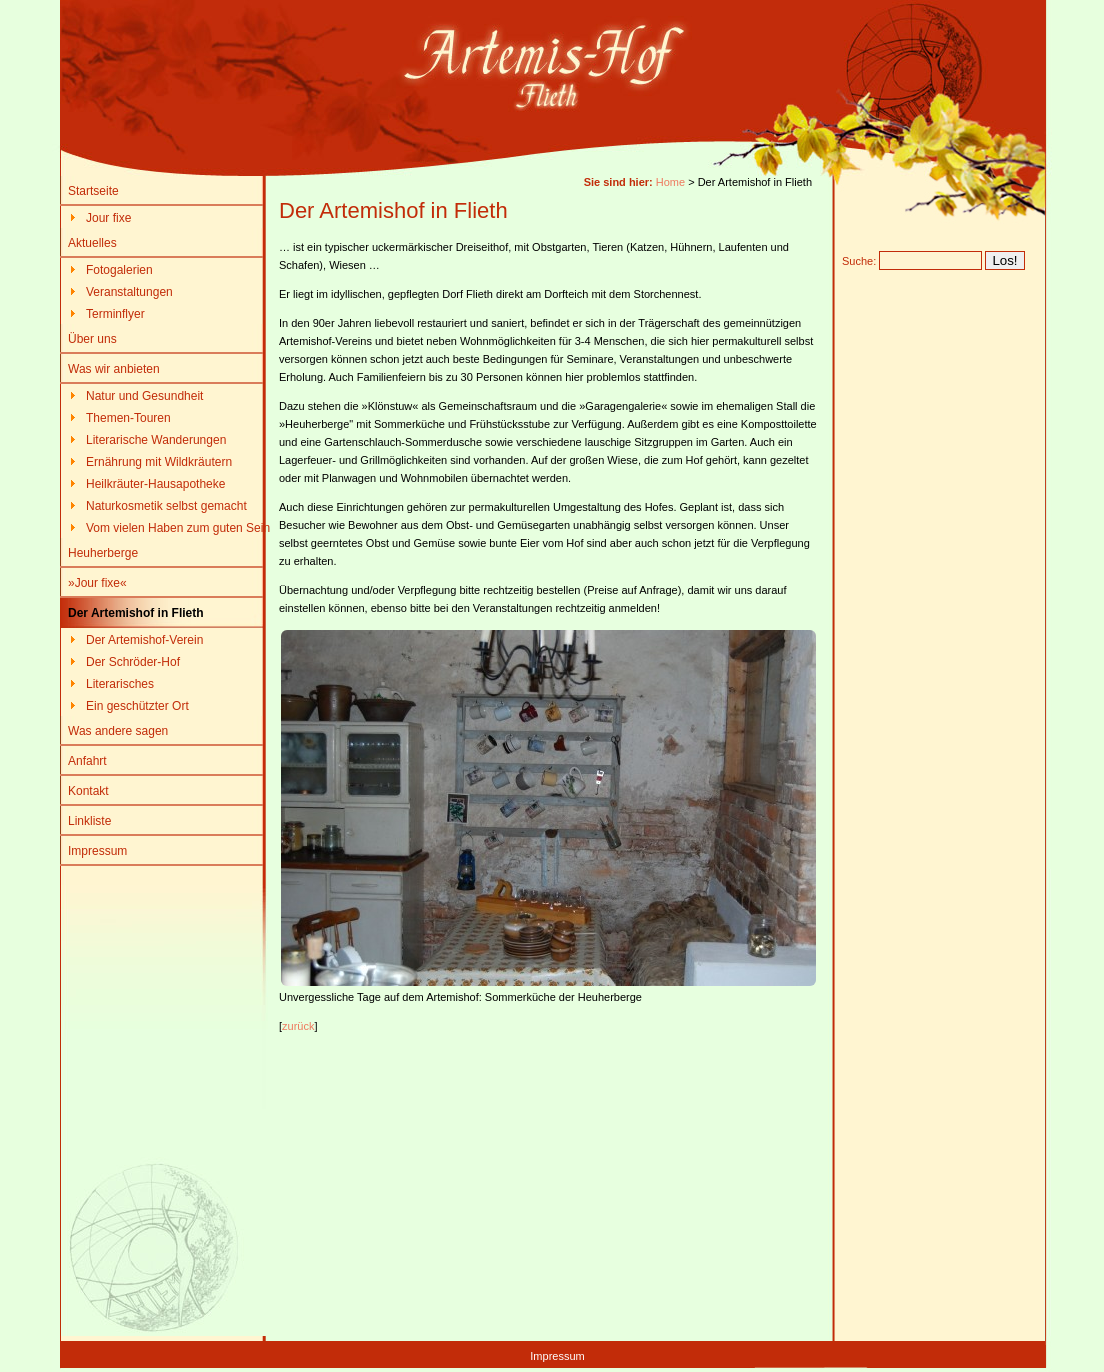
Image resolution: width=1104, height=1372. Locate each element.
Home (670, 182)
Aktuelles (92, 243)
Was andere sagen (118, 731)
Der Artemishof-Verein (144, 640)
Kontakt (88, 791)
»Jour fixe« (97, 583)
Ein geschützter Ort (137, 706)
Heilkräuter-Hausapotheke (155, 484)
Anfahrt (87, 761)
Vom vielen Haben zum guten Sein (178, 528)
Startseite (93, 191)
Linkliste (89, 821)
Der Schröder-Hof (133, 662)
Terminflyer (115, 314)
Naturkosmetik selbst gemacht (166, 506)
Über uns (92, 339)
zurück (298, 1026)
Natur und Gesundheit (144, 396)
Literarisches (120, 684)
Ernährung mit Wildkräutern (159, 462)
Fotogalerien (119, 270)
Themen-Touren (128, 418)
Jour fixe (108, 218)
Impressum (97, 851)
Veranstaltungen (129, 292)
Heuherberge (103, 553)
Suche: (859, 261)
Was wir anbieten (114, 369)
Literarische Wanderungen (156, 440)
